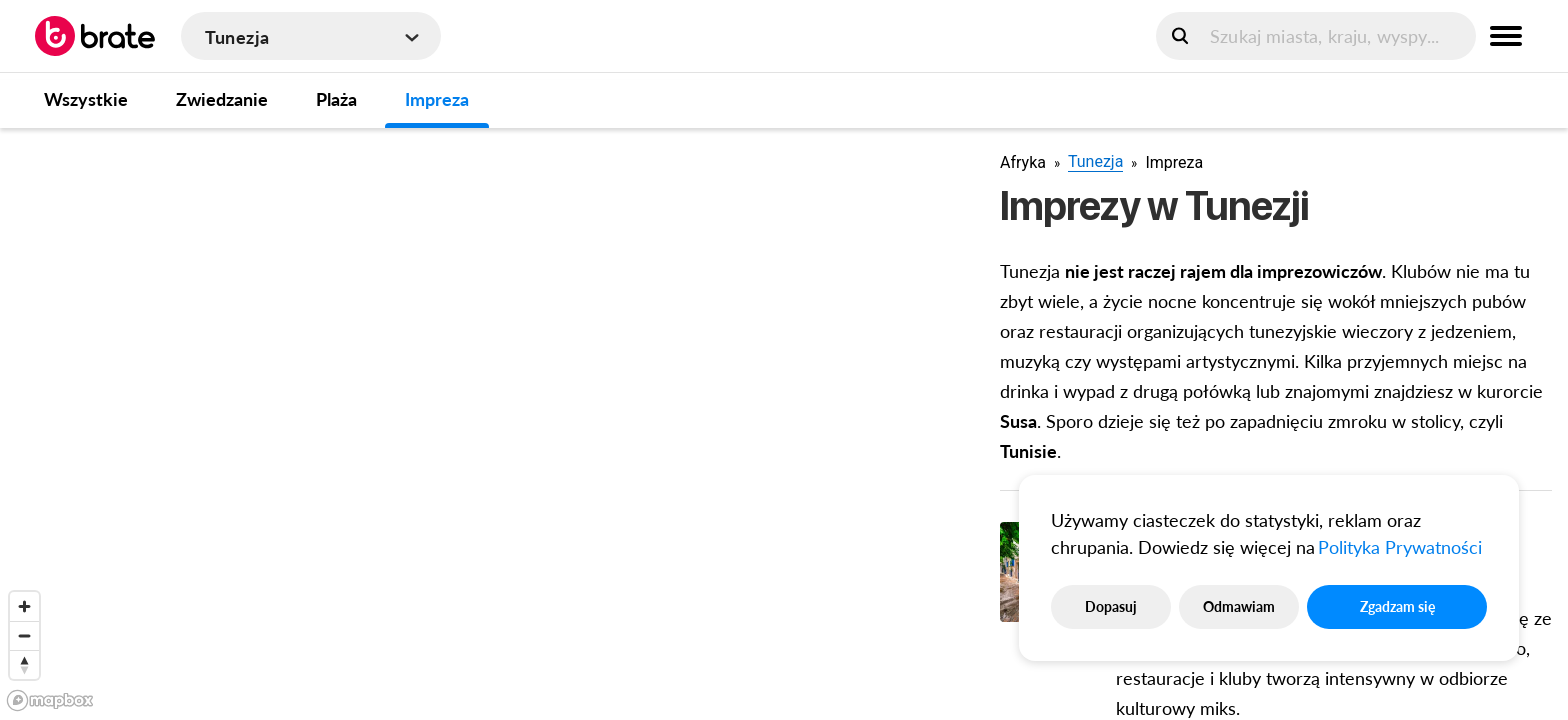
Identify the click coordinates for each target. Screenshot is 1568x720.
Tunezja (1095, 161)
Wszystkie (86, 99)
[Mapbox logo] (50, 700)
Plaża (336, 99)
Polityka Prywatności (1400, 547)
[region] (484, 423)
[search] (1316, 36)
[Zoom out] (24, 635)
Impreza (437, 99)
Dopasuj (1111, 606)
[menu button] (1506, 36)
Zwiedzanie (222, 99)
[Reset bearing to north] (24, 664)
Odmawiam (1239, 606)
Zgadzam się (1397, 606)
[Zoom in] (24, 606)
